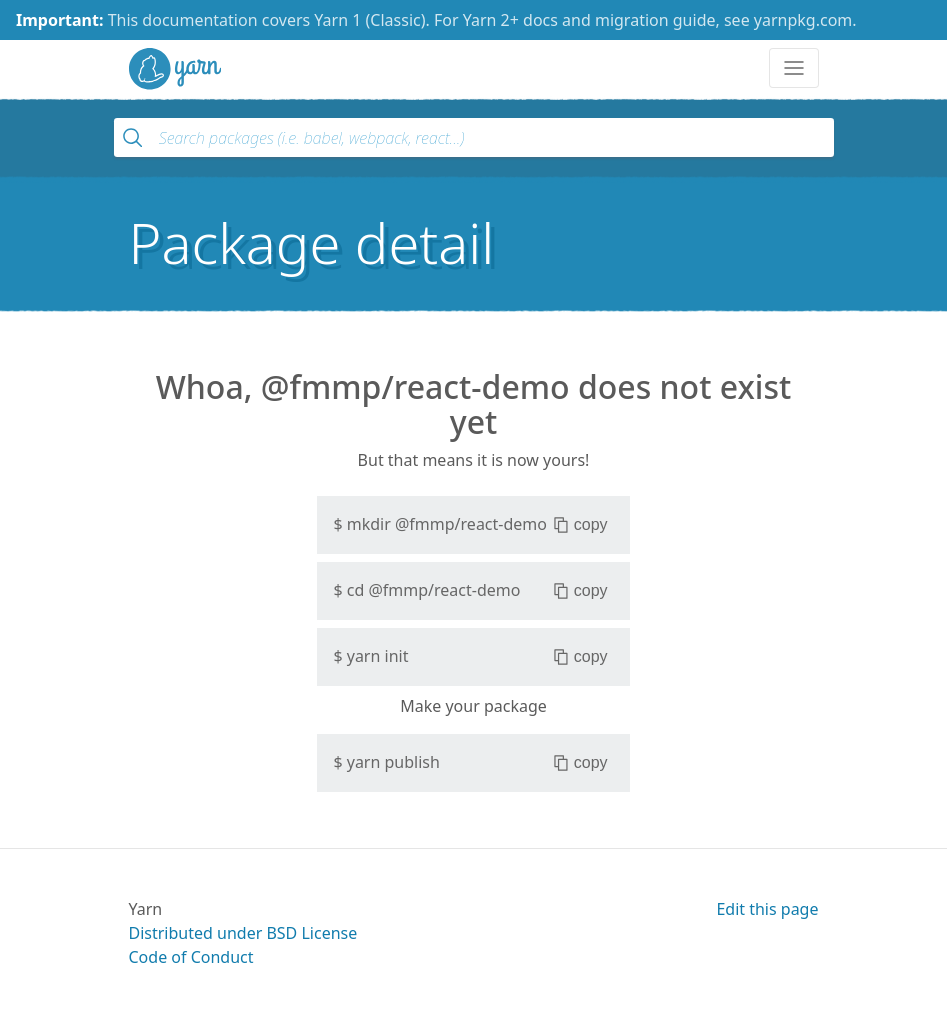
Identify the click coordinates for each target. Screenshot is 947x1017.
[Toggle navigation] (794, 68)
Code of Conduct (191, 957)
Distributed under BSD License (243, 933)
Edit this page (767, 909)
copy (580, 525)
